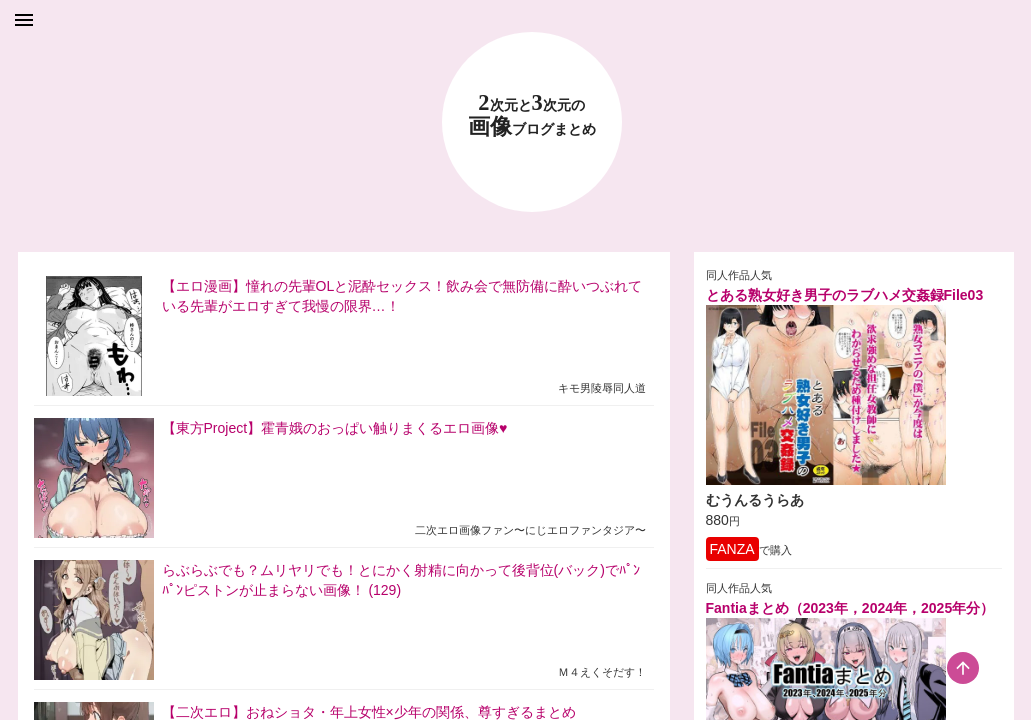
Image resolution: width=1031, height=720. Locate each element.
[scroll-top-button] (963, 668)
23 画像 (532, 115)
